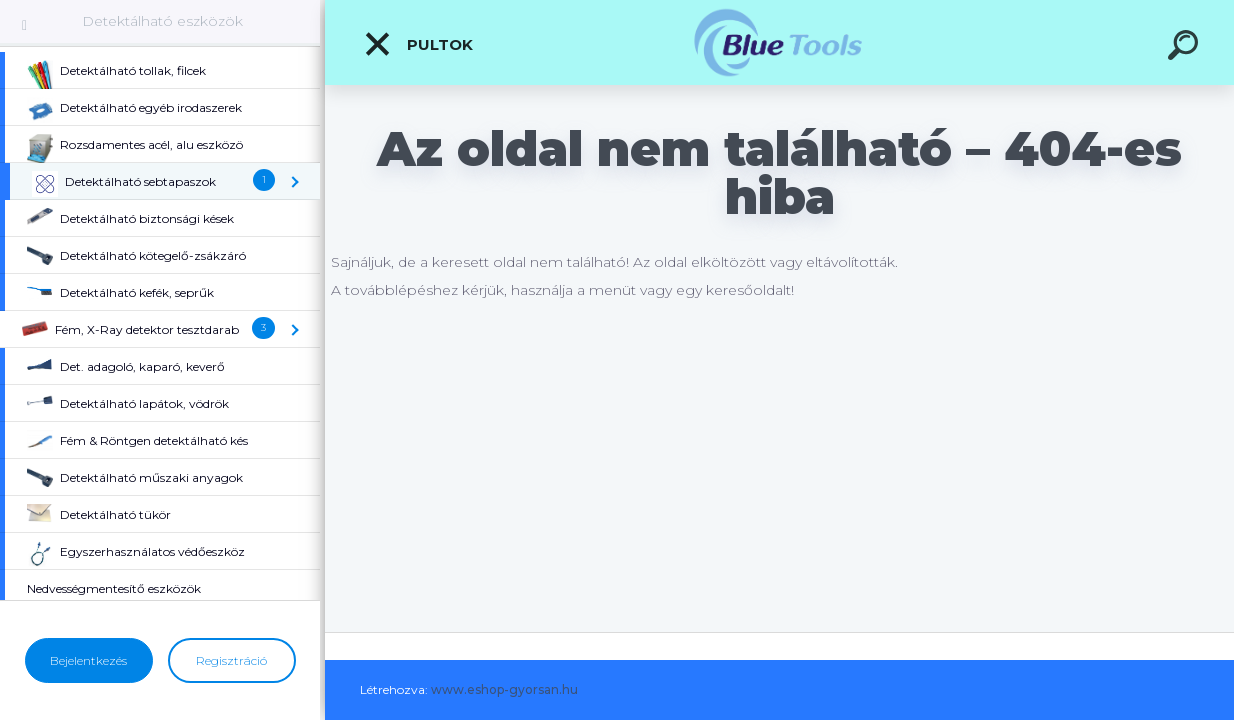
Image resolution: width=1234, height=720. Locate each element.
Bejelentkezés (88, 660)
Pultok (418, 44)
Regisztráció (231, 660)
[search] (1186, 48)
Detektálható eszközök (162, 21)
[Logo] (779, 42)
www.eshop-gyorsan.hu (504, 689)
